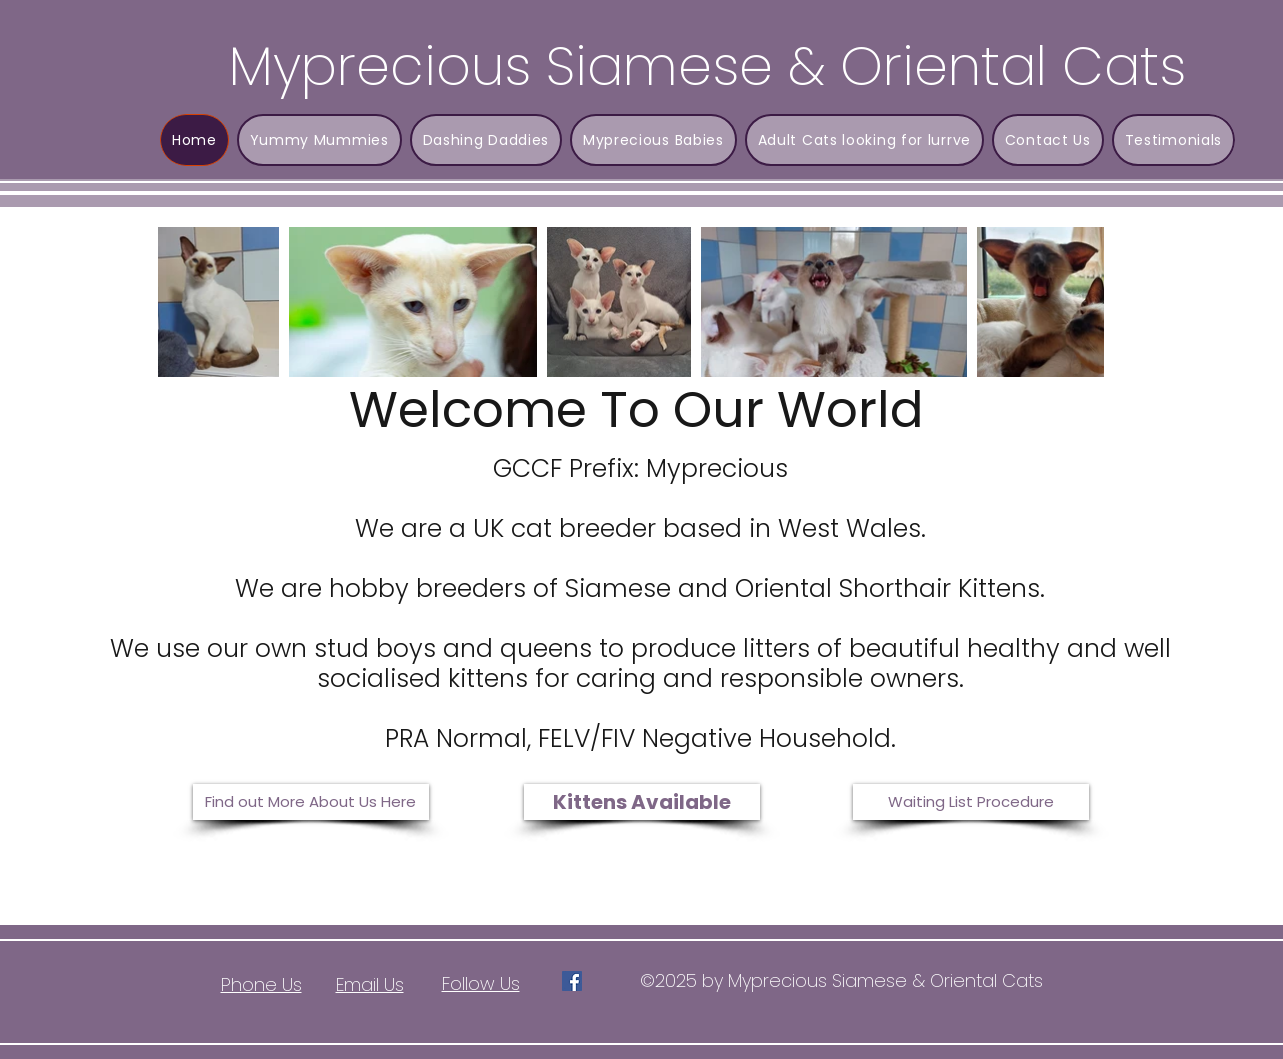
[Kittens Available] (642, 802)
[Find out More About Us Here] (311, 802)
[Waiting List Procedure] (971, 802)
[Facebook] (572, 981)
